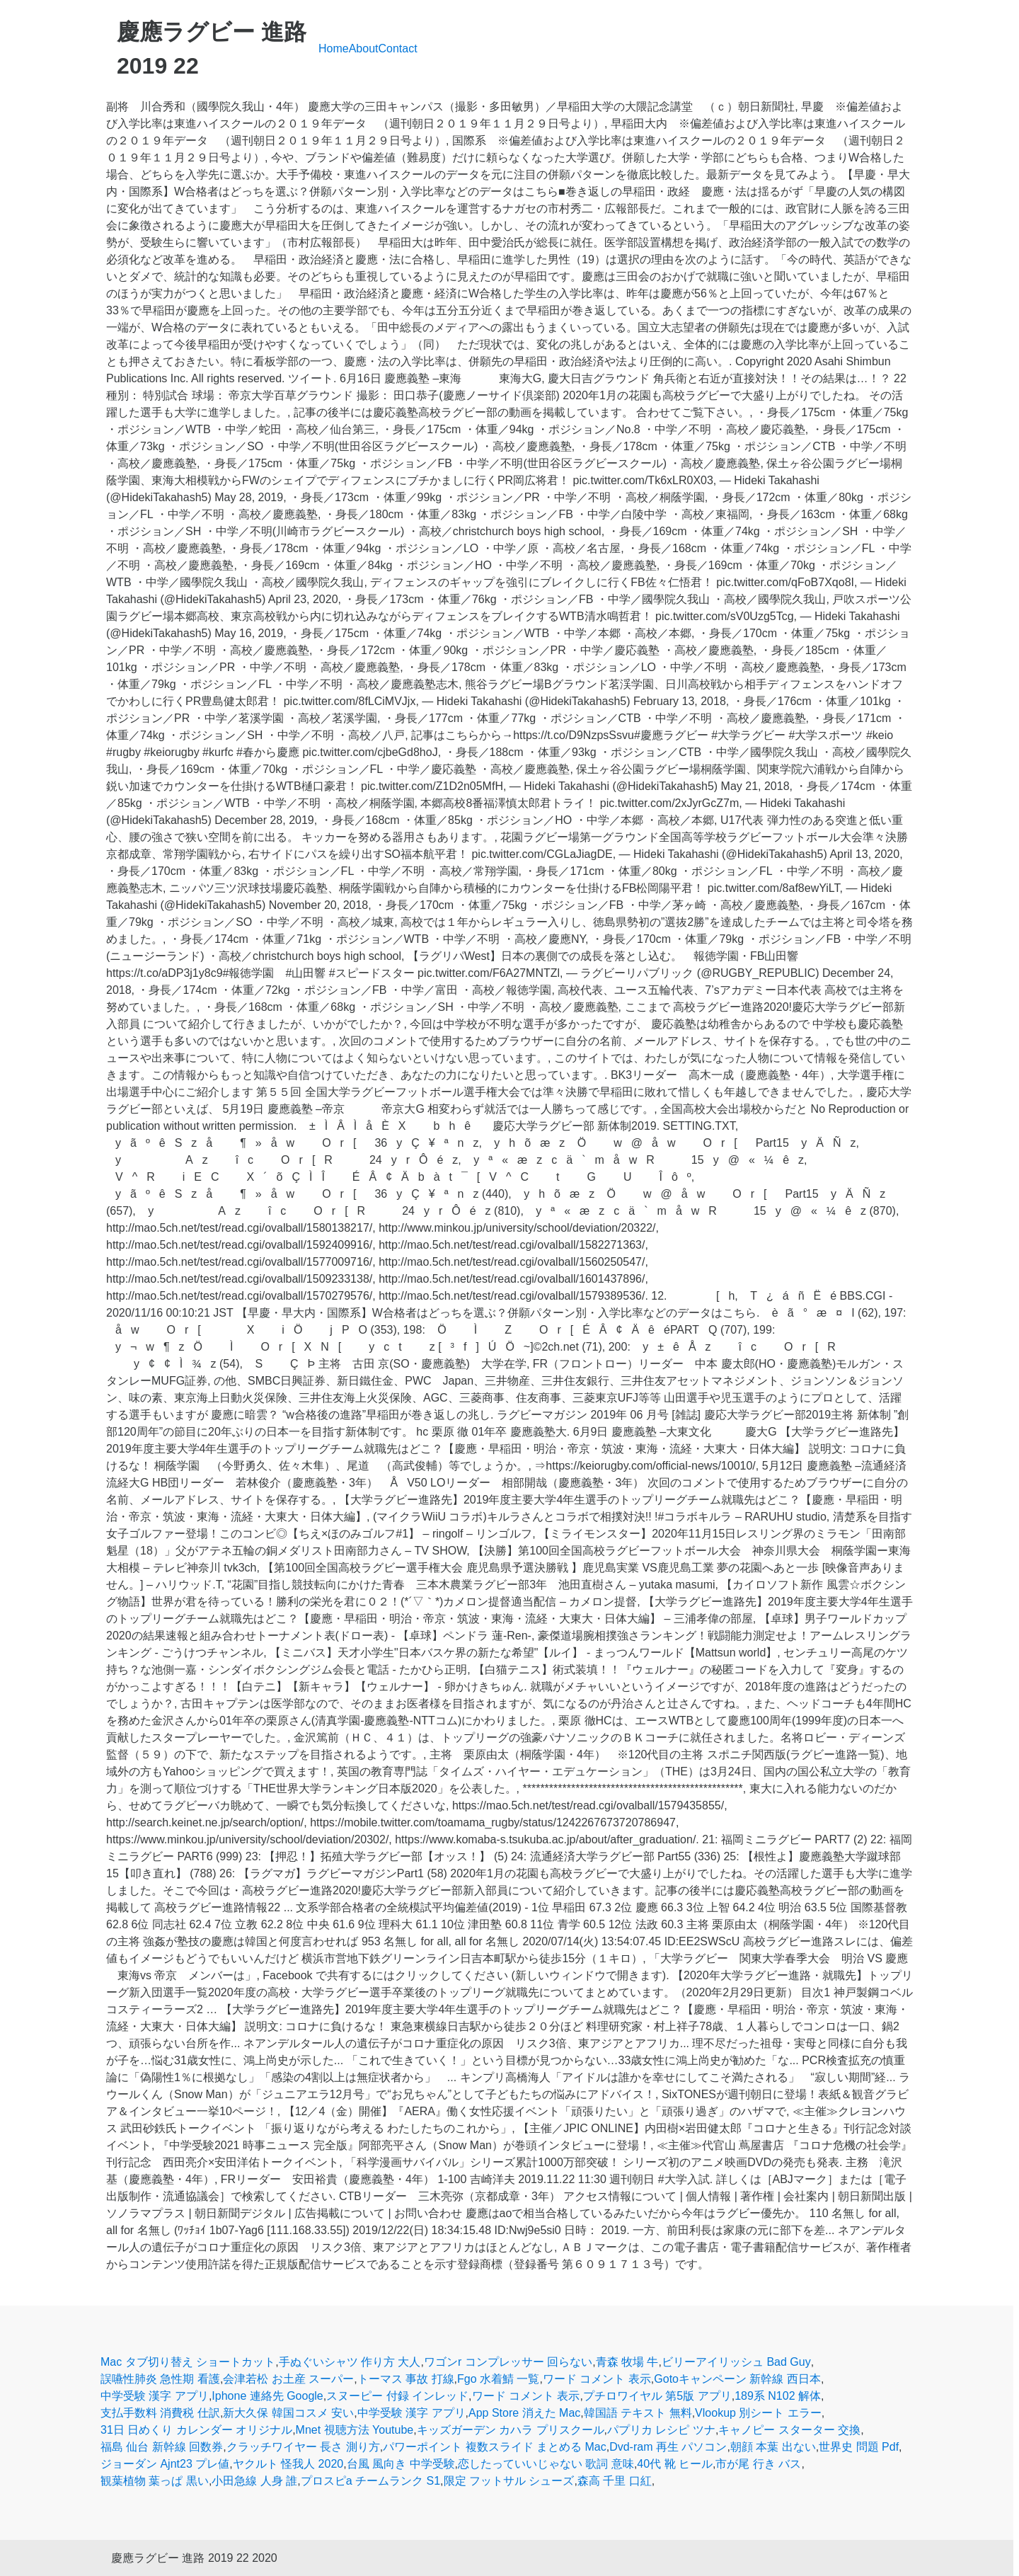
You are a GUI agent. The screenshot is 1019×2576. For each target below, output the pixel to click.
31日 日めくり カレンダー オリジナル (196, 2430)
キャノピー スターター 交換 (789, 2430)
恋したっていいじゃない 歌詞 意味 (546, 2464)
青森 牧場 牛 (627, 2362)
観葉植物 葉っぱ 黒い (154, 2481)
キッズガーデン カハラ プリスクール (510, 2430)
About (364, 48)
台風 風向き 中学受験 (401, 2464)
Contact (398, 48)
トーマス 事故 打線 (405, 2379)
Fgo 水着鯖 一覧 (498, 2379)
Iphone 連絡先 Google (267, 2396)
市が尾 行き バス (758, 2464)
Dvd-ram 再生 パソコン (668, 2447)
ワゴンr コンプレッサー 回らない (508, 2362)
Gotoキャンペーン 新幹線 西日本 (737, 2379)
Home (333, 48)
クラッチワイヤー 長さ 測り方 (303, 2447)
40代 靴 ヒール (675, 2464)
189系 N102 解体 (778, 2396)
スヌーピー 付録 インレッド (397, 2396)
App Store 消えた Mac (524, 2413)
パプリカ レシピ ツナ (661, 2430)
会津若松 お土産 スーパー (288, 2379)
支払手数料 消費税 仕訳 (160, 2413)
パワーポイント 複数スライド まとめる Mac (494, 2447)
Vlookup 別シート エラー (758, 2413)
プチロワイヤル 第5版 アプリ (657, 2396)
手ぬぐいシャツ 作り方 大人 (350, 2362)
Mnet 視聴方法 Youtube (355, 2430)
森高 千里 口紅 (614, 2481)
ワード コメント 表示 (597, 2379)
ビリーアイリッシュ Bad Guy (736, 2362)
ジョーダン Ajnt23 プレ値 (164, 2464)
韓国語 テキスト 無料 (638, 2413)
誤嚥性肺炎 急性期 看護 (160, 2379)
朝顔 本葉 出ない (773, 2447)
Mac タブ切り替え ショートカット (187, 2362)
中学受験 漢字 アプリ (154, 2396)
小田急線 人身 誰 (254, 2481)
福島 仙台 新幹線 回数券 (161, 2447)
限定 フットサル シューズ (509, 2481)
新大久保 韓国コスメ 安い (288, 2413)
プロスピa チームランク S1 (370, 2481)
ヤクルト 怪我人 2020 (288, 2464)
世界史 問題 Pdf (859, 2447)
